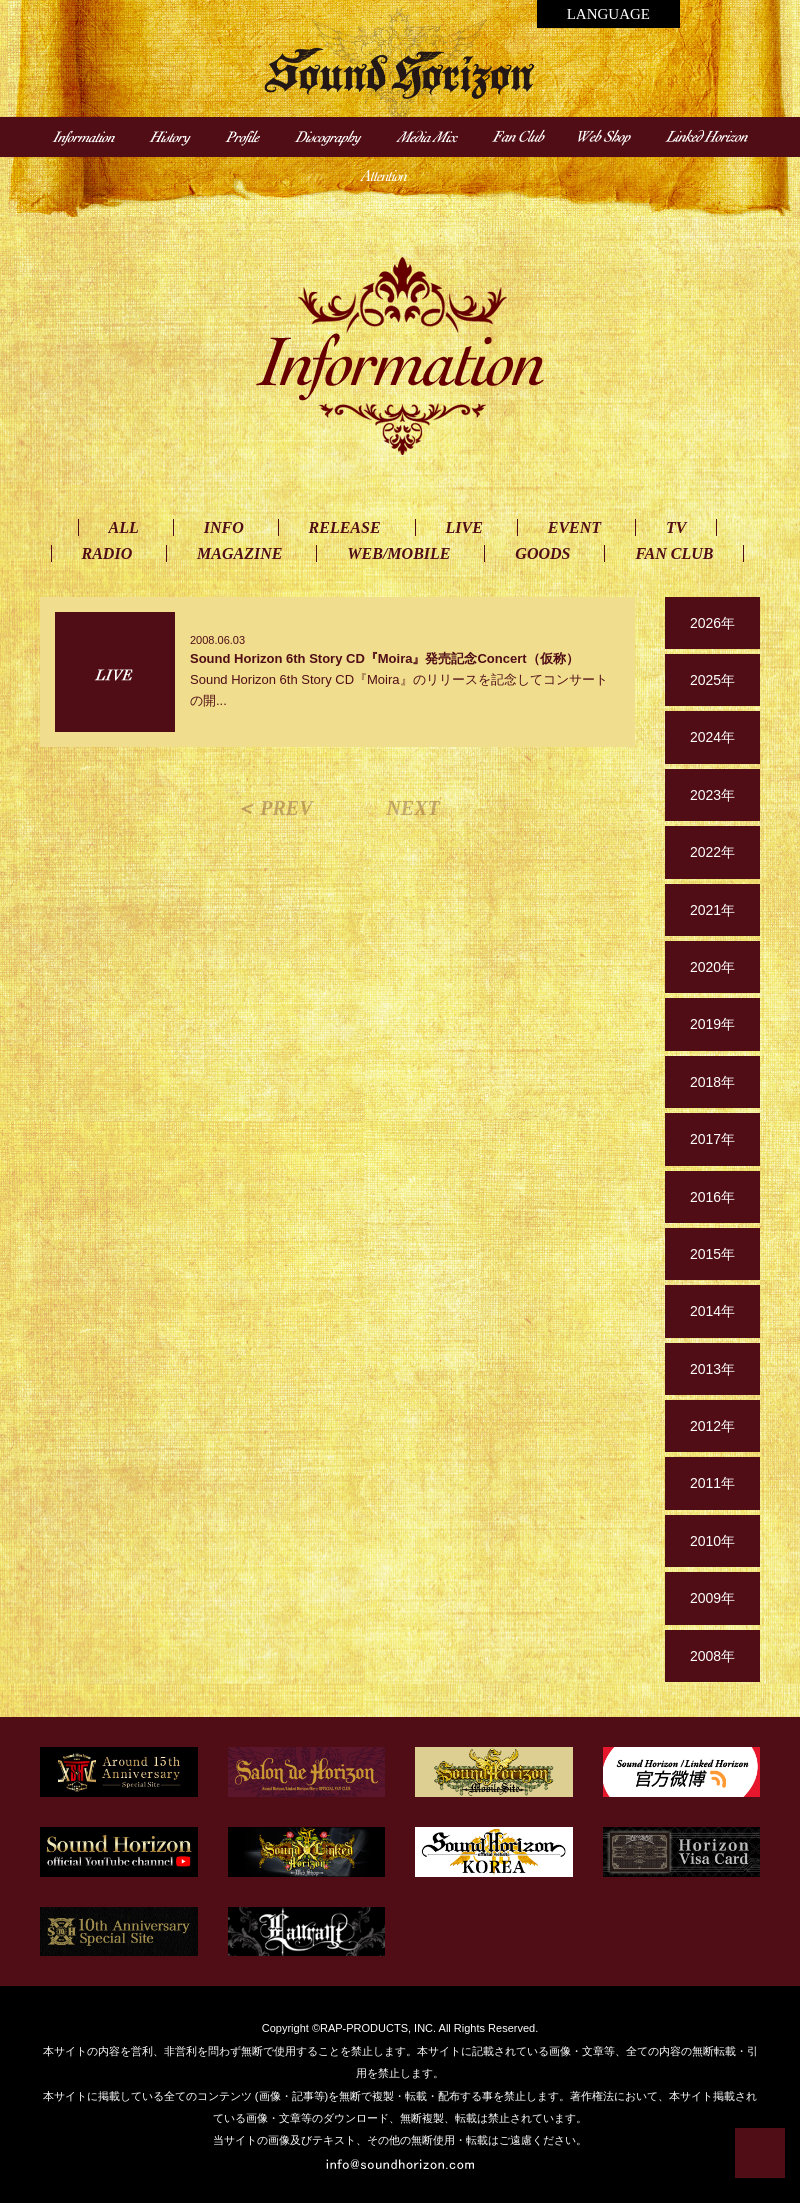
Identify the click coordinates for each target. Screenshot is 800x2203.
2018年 (712, 1082)
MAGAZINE (239, 553)
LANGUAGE (608, 14)
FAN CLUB (674, 553)
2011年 (712, 1483)
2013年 (712, 1369)
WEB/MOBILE (398, 553)
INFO (224, 527)
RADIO (107, 553)
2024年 (712, 737)
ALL (124, 527)
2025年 (712, 680)
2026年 (712, 623)
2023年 (712, 795)
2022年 (712, 852)
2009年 (712, 1598)
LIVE (464, 527)
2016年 (712, 1197)
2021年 (712, 910)
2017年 (712, 1139)
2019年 (712, 1024)
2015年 (712, 1254)
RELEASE (345, 527)
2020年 (712, 967)
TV (676, 527)
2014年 (712, 1311)
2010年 (712, 1541)
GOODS (542, 553)
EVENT (574, 527)
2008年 (712, 1656)
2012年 (712, 1426)
